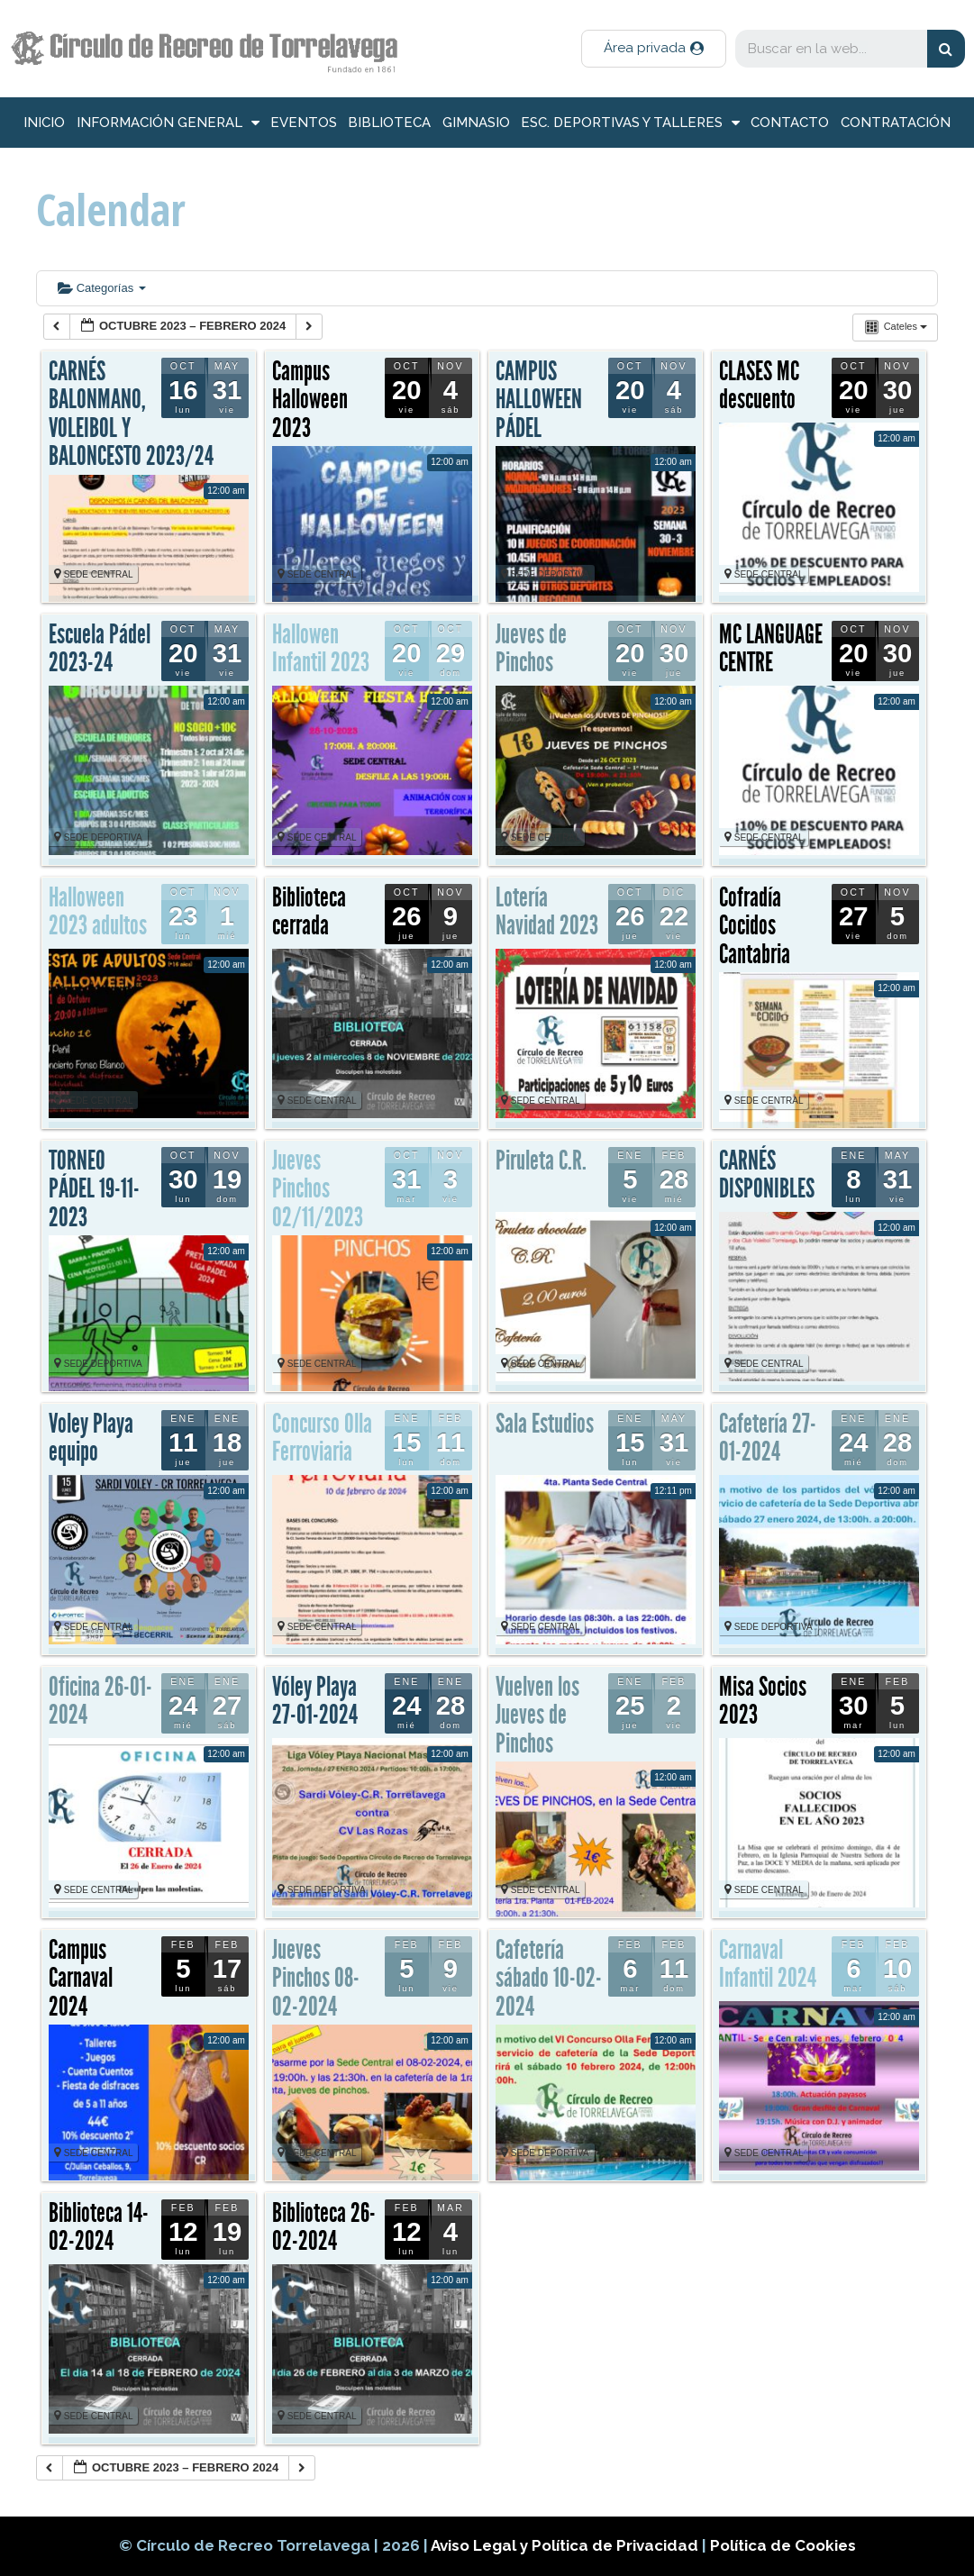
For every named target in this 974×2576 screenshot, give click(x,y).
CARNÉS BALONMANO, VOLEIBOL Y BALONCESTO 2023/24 (131, 414)
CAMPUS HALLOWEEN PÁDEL (539, 399)
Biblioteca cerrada (309, 911)
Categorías (102, 288)
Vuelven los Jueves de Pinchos (537, 1715)
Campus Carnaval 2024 (81, 1978)
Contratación (896, 122)
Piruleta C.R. (541, 1160)
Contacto (790, 122)
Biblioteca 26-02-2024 (324, 2227)
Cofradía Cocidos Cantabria (754, 925)
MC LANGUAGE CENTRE (771, 648)
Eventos (303, 122)
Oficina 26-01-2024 (100, 1701)
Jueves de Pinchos (531, 648)
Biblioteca (389, 122)
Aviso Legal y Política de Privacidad (566, 2545)
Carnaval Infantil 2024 (767, 1964)
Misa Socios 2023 (762, 1701)
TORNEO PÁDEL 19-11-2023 (94, 1188)
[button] (653, 49)
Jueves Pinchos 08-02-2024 (316, 1978)
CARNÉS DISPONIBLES (767, 1175)
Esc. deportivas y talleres (630, 123)
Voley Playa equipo (91, 1438)
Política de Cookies (783, 2545)
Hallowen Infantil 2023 (320, 648)
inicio (44, 122)
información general (168, 123)
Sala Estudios (545, 1423)
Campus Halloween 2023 (310, 399)
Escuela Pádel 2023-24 (99, 648)
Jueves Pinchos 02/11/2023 (317, 1188)
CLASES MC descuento (759, 385)
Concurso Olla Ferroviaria (322, 1438)
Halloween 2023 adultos (98, 911)
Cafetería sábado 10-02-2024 (549, 1978)
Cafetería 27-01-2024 (767, 1438)
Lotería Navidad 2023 (547, 911)
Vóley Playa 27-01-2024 (315, 1701)
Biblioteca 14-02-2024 (99, 2227)
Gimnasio (476, 122)
